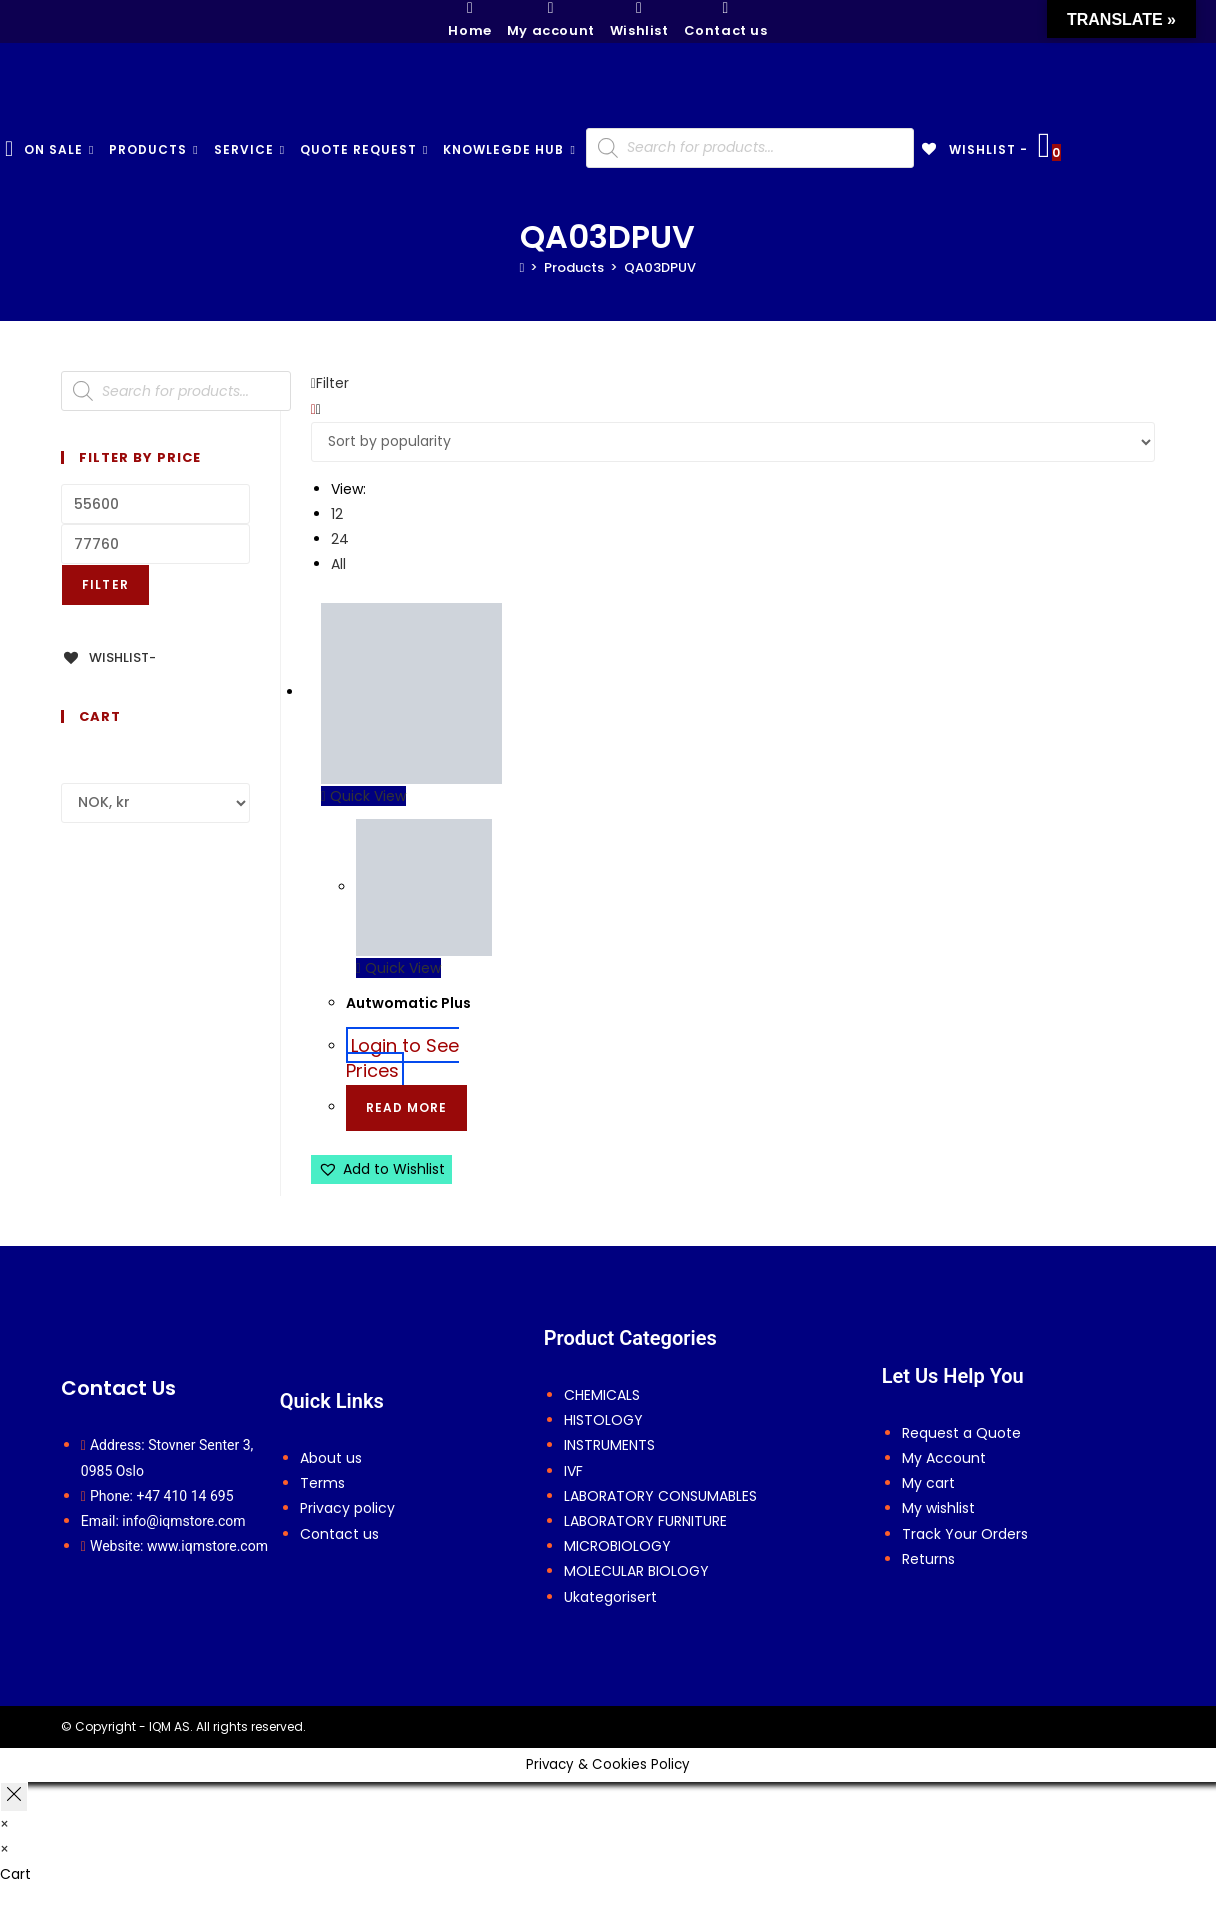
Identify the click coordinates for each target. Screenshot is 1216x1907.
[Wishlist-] (108, 657)
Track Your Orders (965, 1534)
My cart (928, 1483)
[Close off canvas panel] (14, 1796)
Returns (928, 1559)
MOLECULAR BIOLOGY (636, 1571)
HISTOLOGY (603, 1420)
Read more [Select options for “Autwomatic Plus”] (406, 1107)
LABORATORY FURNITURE (645, 1521)
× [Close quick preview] (4, 1824)
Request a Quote (961, 1433)
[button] (381, 1169)
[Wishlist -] (973, 150)
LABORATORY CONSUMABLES (660, 1496)
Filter (105, 584)
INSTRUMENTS (609, 1445)
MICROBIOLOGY (617, 1546)
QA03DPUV (660, 267)
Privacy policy (347, 1508)
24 (340, 539)
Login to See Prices (403, 1057)
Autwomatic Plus (408, 1003)
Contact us (339, 1534)
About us (331, 1458)
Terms (322, 1483)
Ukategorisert (610, 1597)
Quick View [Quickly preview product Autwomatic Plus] (363, 796)
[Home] (522, 267)
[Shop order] (733, 442)
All (338, 564)
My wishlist (938, 1508)
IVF (573, 1471)
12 (337, 514)
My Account (944, 1458)
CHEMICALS (602, 1395)
